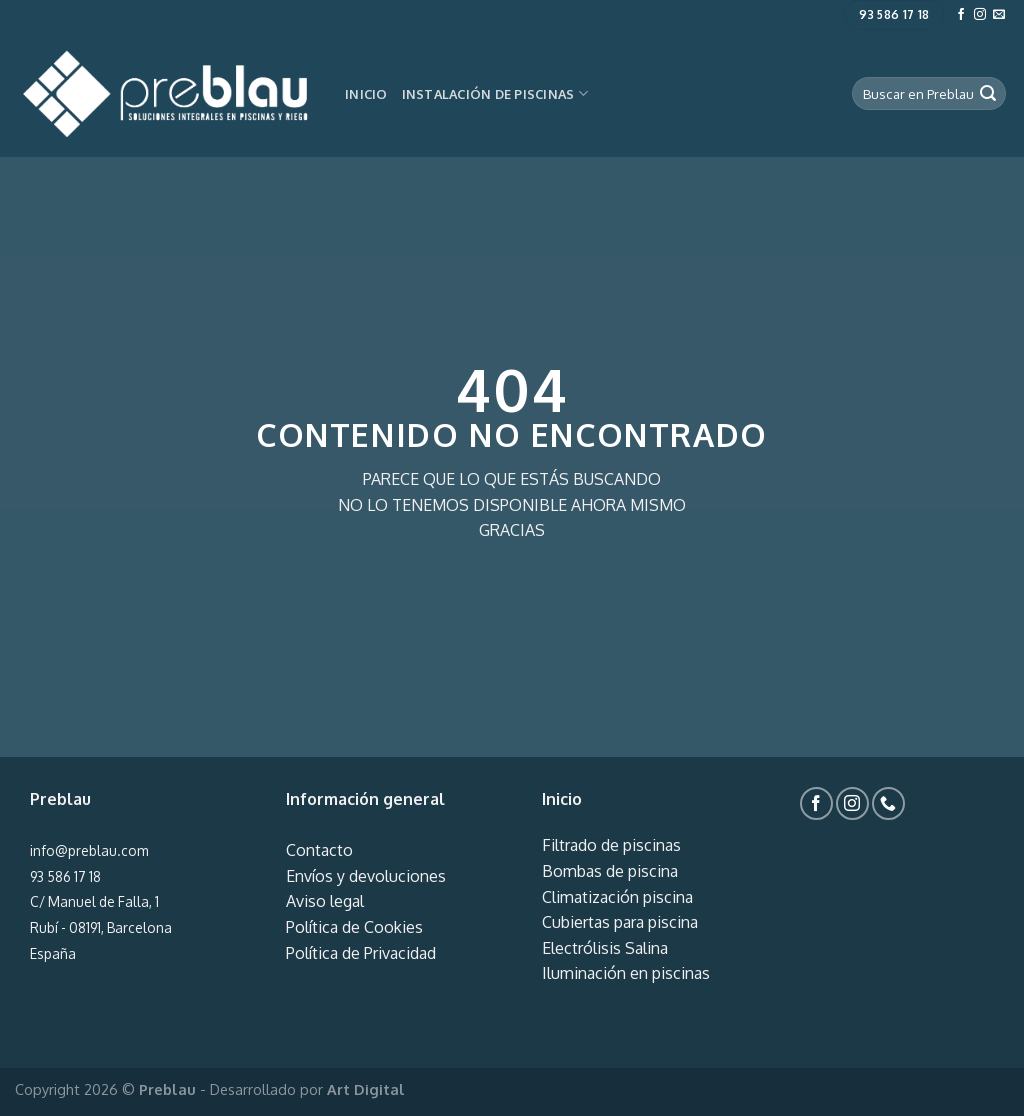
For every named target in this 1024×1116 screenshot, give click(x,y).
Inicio (366, 94)
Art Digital (366, 1089)
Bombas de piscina (610, 871)
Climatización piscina (617, 897)
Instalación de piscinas (495, 93)
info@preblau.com (89, 850)
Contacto (319, 850)
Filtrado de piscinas (611, 845)
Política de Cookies (354, 927)
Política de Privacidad (361, 953)
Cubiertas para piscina (620, 922)
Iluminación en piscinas (626, 973)
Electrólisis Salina (605, 948)
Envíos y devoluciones (366, 876)
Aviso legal (325, 901)
